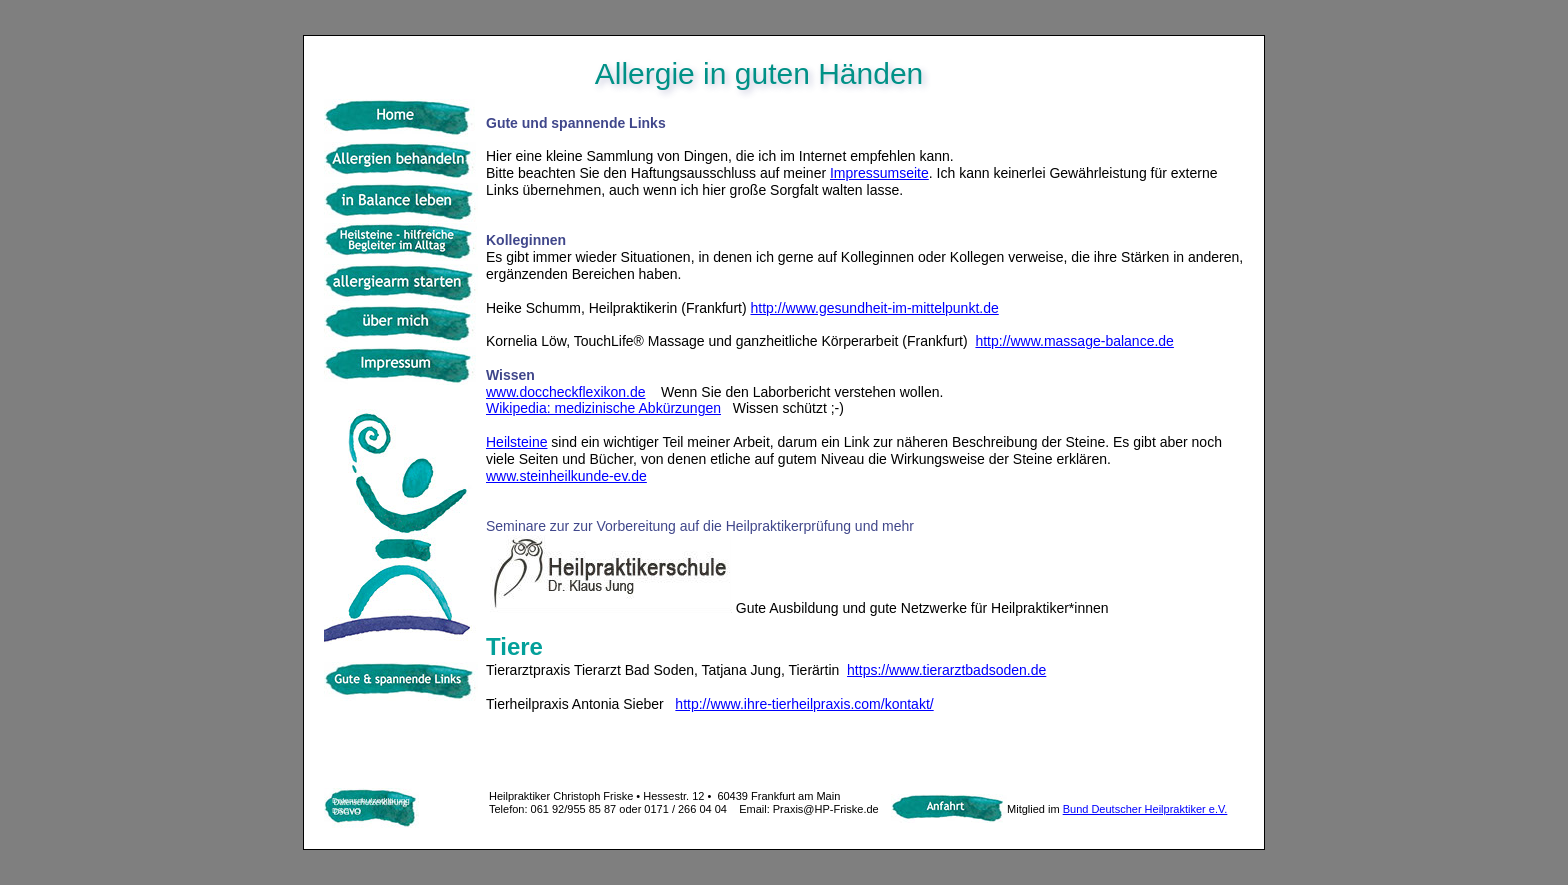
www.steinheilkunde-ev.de (566, 476)
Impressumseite (879, 173)
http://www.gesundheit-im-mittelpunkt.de (875, 308)
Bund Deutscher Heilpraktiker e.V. (1145, 809)
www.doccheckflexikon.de (566, 392)
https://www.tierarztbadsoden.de (946, 670)
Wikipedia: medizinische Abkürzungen (603, 408)
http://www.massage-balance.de (1074, 341)
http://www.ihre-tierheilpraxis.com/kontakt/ (804, 704)
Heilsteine (516, 442)
